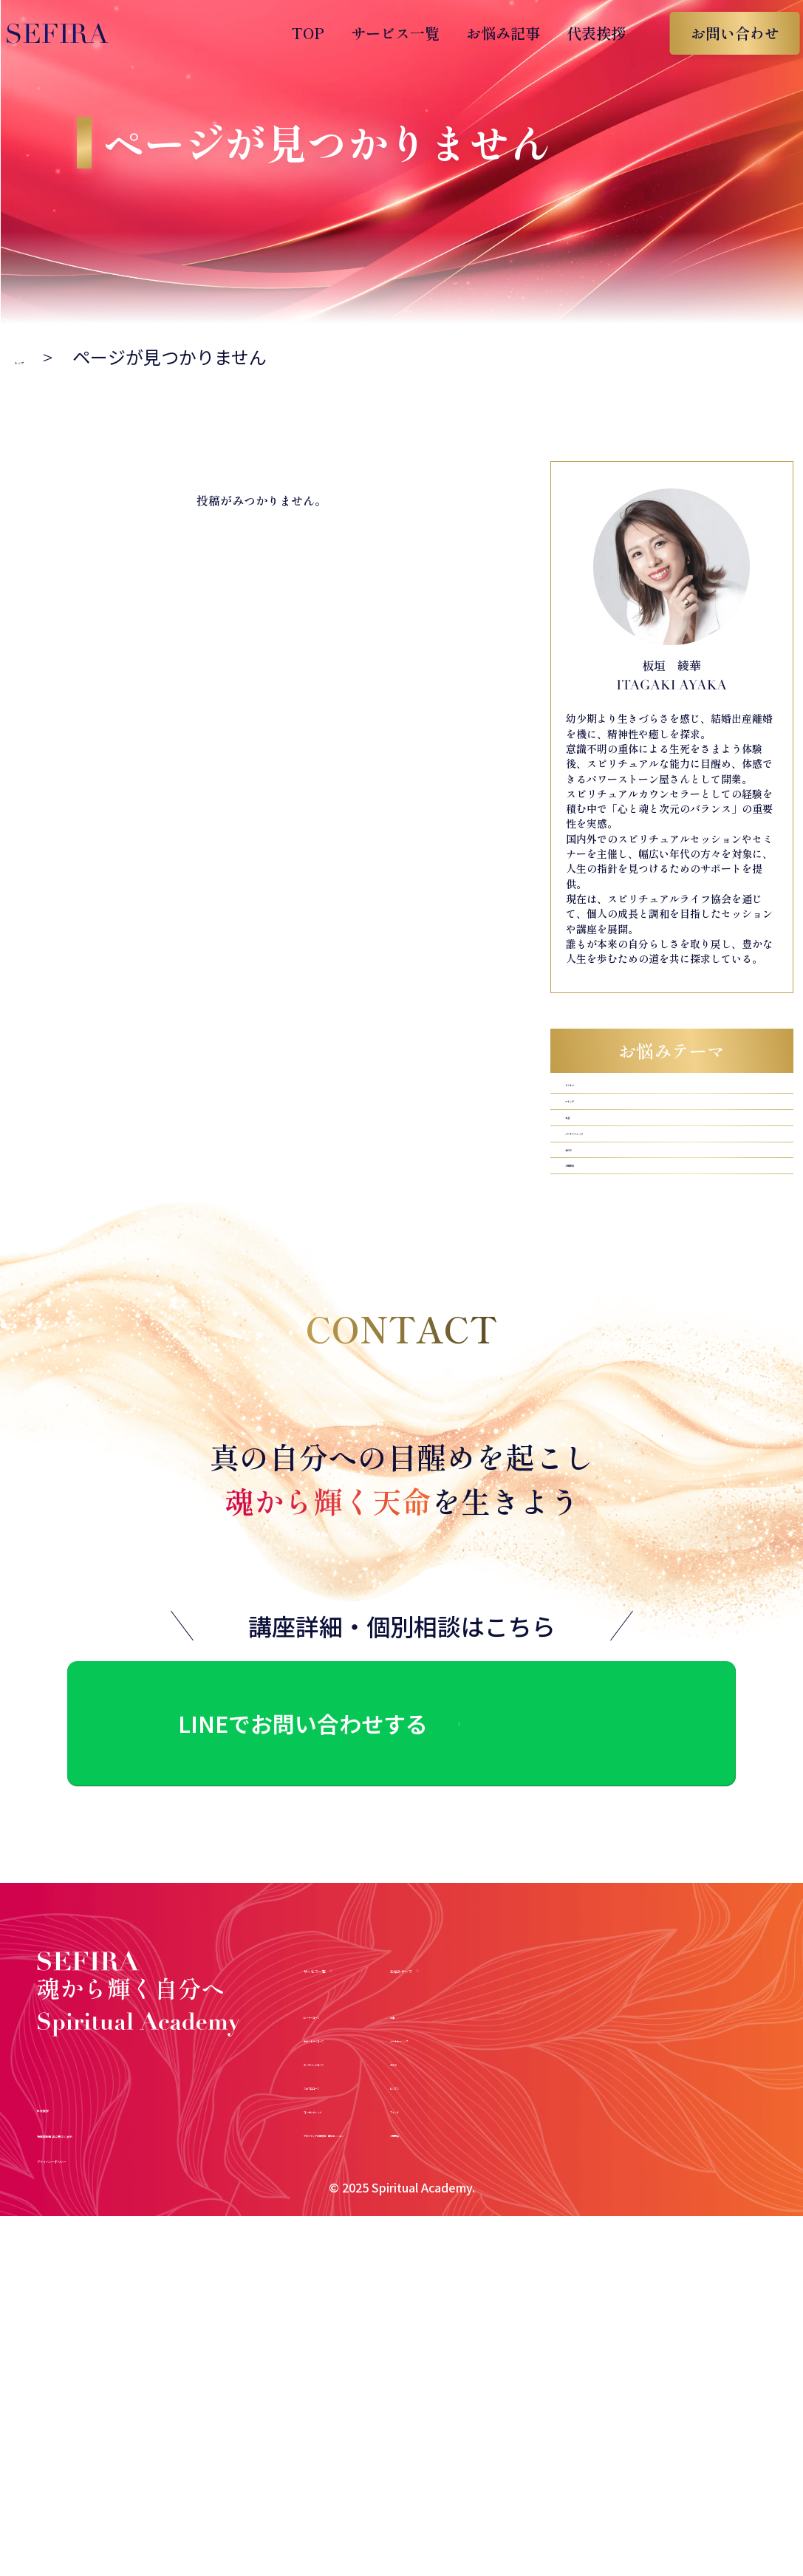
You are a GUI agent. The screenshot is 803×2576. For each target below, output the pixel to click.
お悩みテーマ (666, 2044)
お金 (580, 1169)
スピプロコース (352, 2165)
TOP (293, 33)
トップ (41, 356)
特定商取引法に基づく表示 (139, 2247)
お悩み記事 (488, 33)
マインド (594, 1132)
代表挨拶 (581, 33)
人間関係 (594, 1280)
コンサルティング (359, 2189)
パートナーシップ (624, 1206)
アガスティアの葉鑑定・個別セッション (430, 2213)
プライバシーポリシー (122, 2273)
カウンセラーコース (366, 2118)
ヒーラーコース (352, 2095)
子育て (587, 1243)
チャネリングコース (366, 2142)
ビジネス (594, 1095)
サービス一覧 (380, 33)
